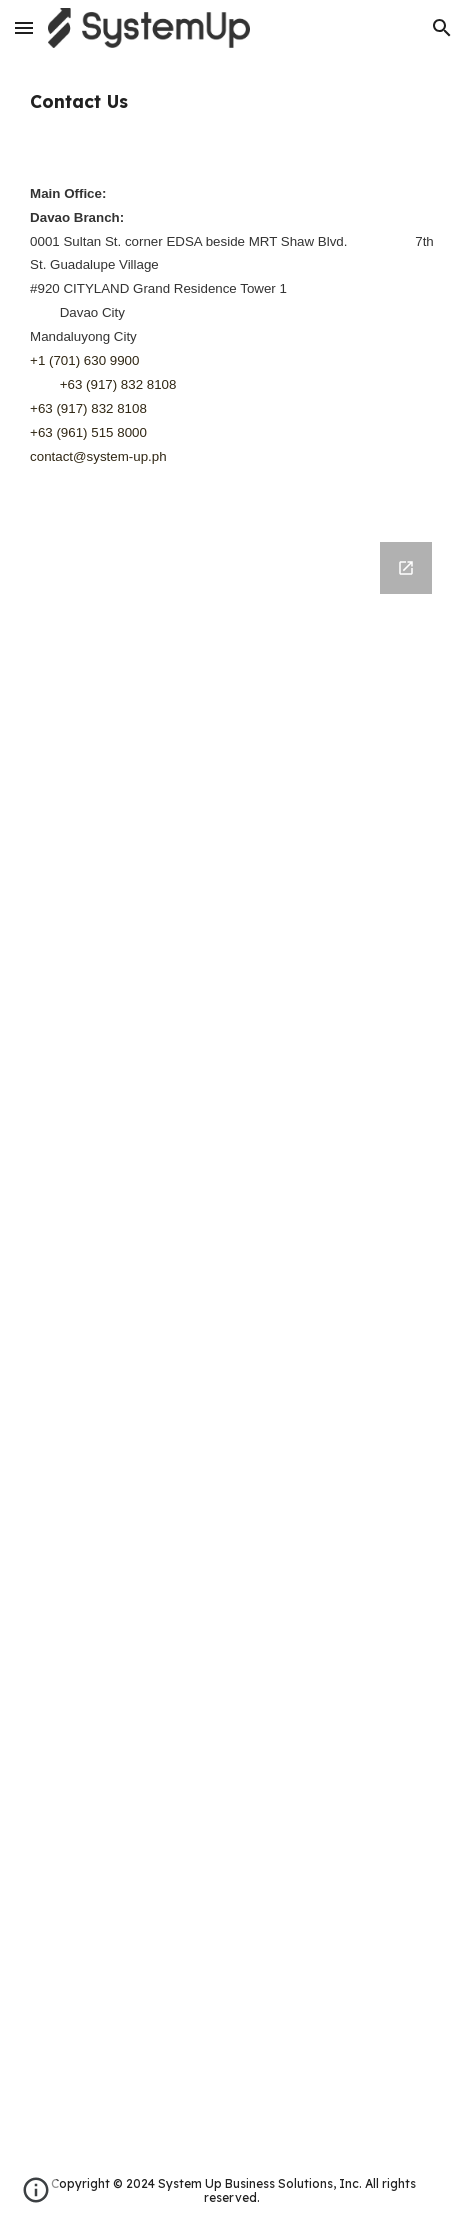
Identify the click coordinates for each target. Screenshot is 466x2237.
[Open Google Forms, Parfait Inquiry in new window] (406, 568)
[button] (24, 27)
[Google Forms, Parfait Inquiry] (233, 1331)
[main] (233, 102)
